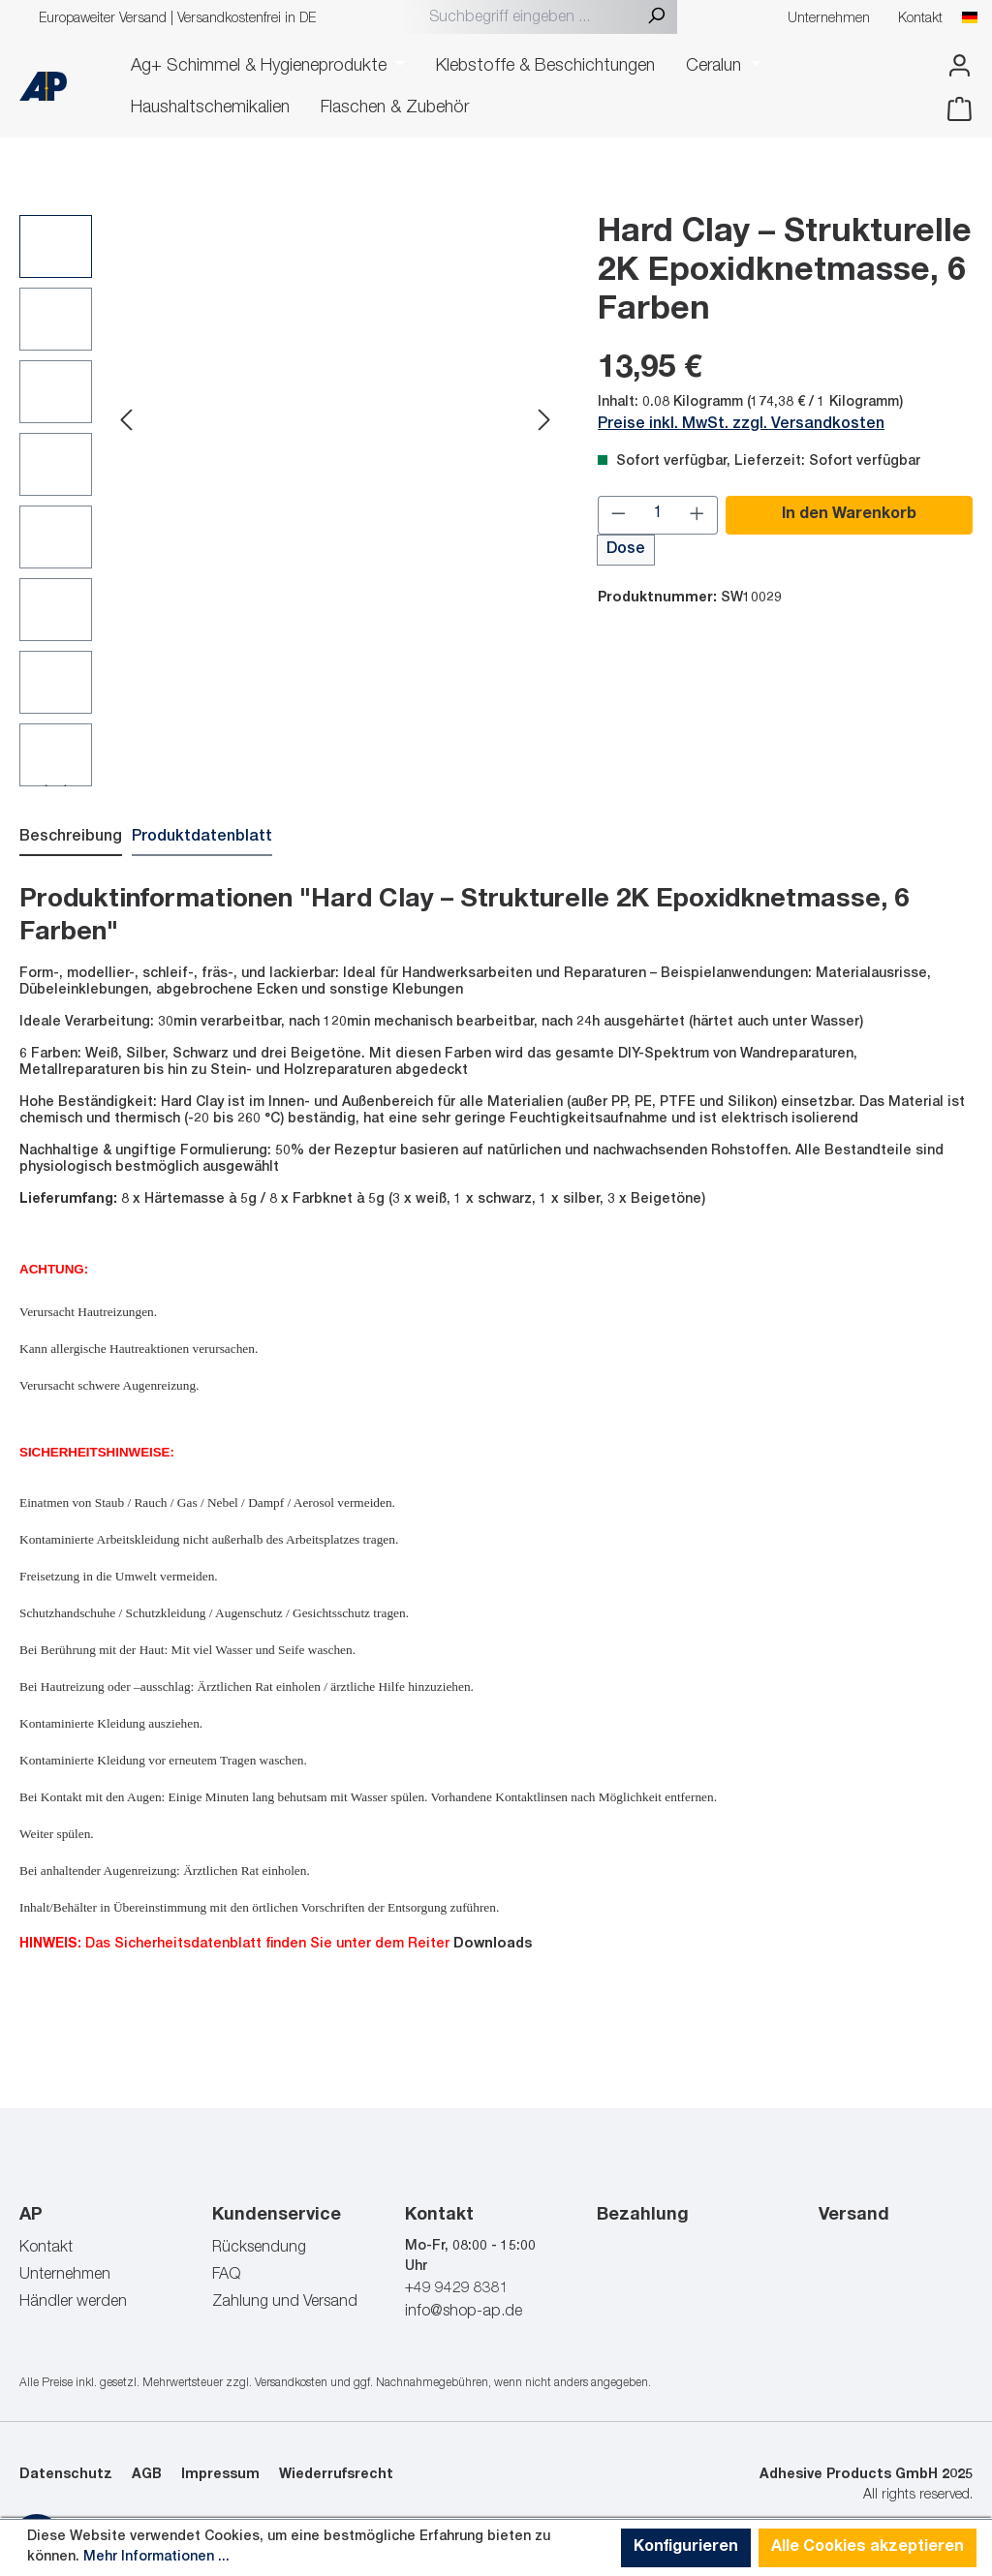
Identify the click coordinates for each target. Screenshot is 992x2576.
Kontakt (920, 19)
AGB (147, 2474)
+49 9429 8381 (457, 2288)
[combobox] (528, 18)
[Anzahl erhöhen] (697, 514)
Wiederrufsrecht (336, 2474)
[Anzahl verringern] (618, 514)
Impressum (220, 2474)
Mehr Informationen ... (156, 2557)
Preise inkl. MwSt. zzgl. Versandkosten (741, 424)
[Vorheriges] (125, 422)
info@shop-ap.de (463, 2311)
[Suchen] (656, 18)
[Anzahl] (658, 514)
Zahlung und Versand (284, 2302)
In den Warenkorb (849, 514)
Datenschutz (65, 2474)
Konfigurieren (686, 2548)
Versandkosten (291, 2382)
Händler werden (73, 2302)
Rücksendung (259, 2247)
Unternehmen (829, 19)
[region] (289, 499)
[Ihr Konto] (954, 66)
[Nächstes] (544, 422)
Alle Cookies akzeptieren (867, 2548)
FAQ (226, 2275)
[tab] (70, 837)
